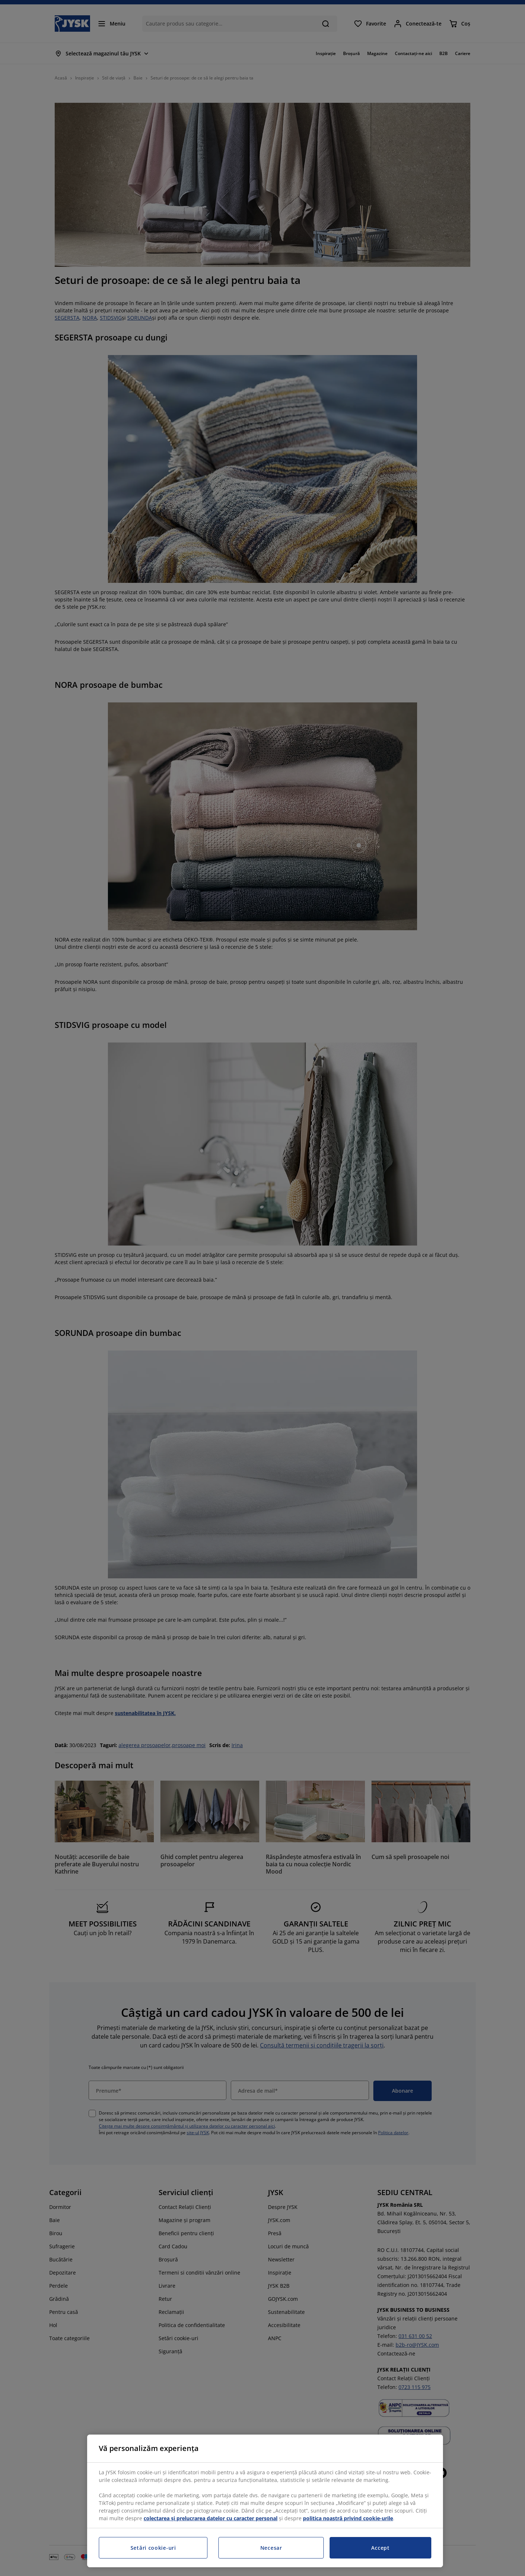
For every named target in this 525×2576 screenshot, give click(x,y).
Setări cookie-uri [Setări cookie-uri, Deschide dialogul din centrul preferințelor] (153, 2547)
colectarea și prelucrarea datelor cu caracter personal (210, 2518)
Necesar (271, 2547)
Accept (380, 2547)
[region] (265, 2501)
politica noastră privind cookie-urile (348, 2518)
